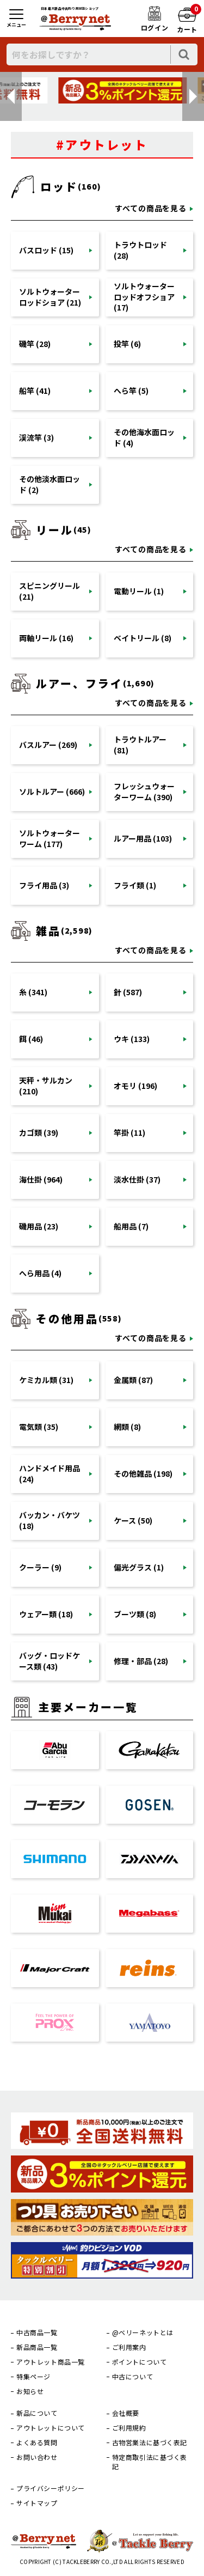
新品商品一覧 (37, 2347)
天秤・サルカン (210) (45, 1086)
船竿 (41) (35, 390)
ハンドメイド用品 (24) (49, 1473)
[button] (11, 96)
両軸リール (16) (46, 637)
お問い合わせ (37, 2457)
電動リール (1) (139, 591)
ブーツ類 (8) (135, 1614)
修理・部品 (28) (141, 1660)
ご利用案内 (129, 2347)
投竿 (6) (127, 343)
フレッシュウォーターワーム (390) (144, 791)
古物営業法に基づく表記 (150, 2442)
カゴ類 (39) (38, 1132)
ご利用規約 (129, 2427)
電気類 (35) (38, 1426)
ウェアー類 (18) (46, 1614)
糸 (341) (33, 991)
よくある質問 (37, 2442)
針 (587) (128, 991)
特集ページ (33, 2376)
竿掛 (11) (129, 1132)
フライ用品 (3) (44, 885)
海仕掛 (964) (41, 1179)
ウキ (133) (132, 1038)
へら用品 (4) (40, 1273)
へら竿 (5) (131, 390)
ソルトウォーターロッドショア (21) (50, 297)
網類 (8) (127, 1426)
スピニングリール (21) (49, 591)
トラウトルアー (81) (140, 745)
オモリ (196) (135, 1085)
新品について (37, 2413)
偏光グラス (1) (139, 1567)
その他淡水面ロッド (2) (49, 484)
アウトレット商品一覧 (50, 2362)
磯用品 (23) (38, 1226)
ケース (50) (133, 1520)
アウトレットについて (50, 2427)
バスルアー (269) (48, 744)
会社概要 (125, 2413)
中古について (132, 2376)
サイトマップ (37, 2503)
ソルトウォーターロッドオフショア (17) (144, 297)
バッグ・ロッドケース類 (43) (49, 1661)
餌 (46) (31, 1038)
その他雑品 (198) (143, 1473)
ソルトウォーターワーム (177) (49, 838)
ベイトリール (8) (142, 637)
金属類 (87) (133, 1379)
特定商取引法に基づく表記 (150, 2462)
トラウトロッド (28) (140, 250)
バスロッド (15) (46, 250)
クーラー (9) (40, 1567)
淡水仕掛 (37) (137, 1179)
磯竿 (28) (35, 343)
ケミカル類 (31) (46, 1379)
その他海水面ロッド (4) (144, 437)
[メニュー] (16, 18)
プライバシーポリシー (50, 2488)
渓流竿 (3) (36, 437)
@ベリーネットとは (143, 2332)
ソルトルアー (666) (52, 791)
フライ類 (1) (135, 885)
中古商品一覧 (37, 2332)
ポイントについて (139, 2362)
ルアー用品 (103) (143, 838)
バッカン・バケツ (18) (49, 1520)
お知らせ (30, 2391)
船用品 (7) (131, 1226)
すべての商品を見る (151, 208)
